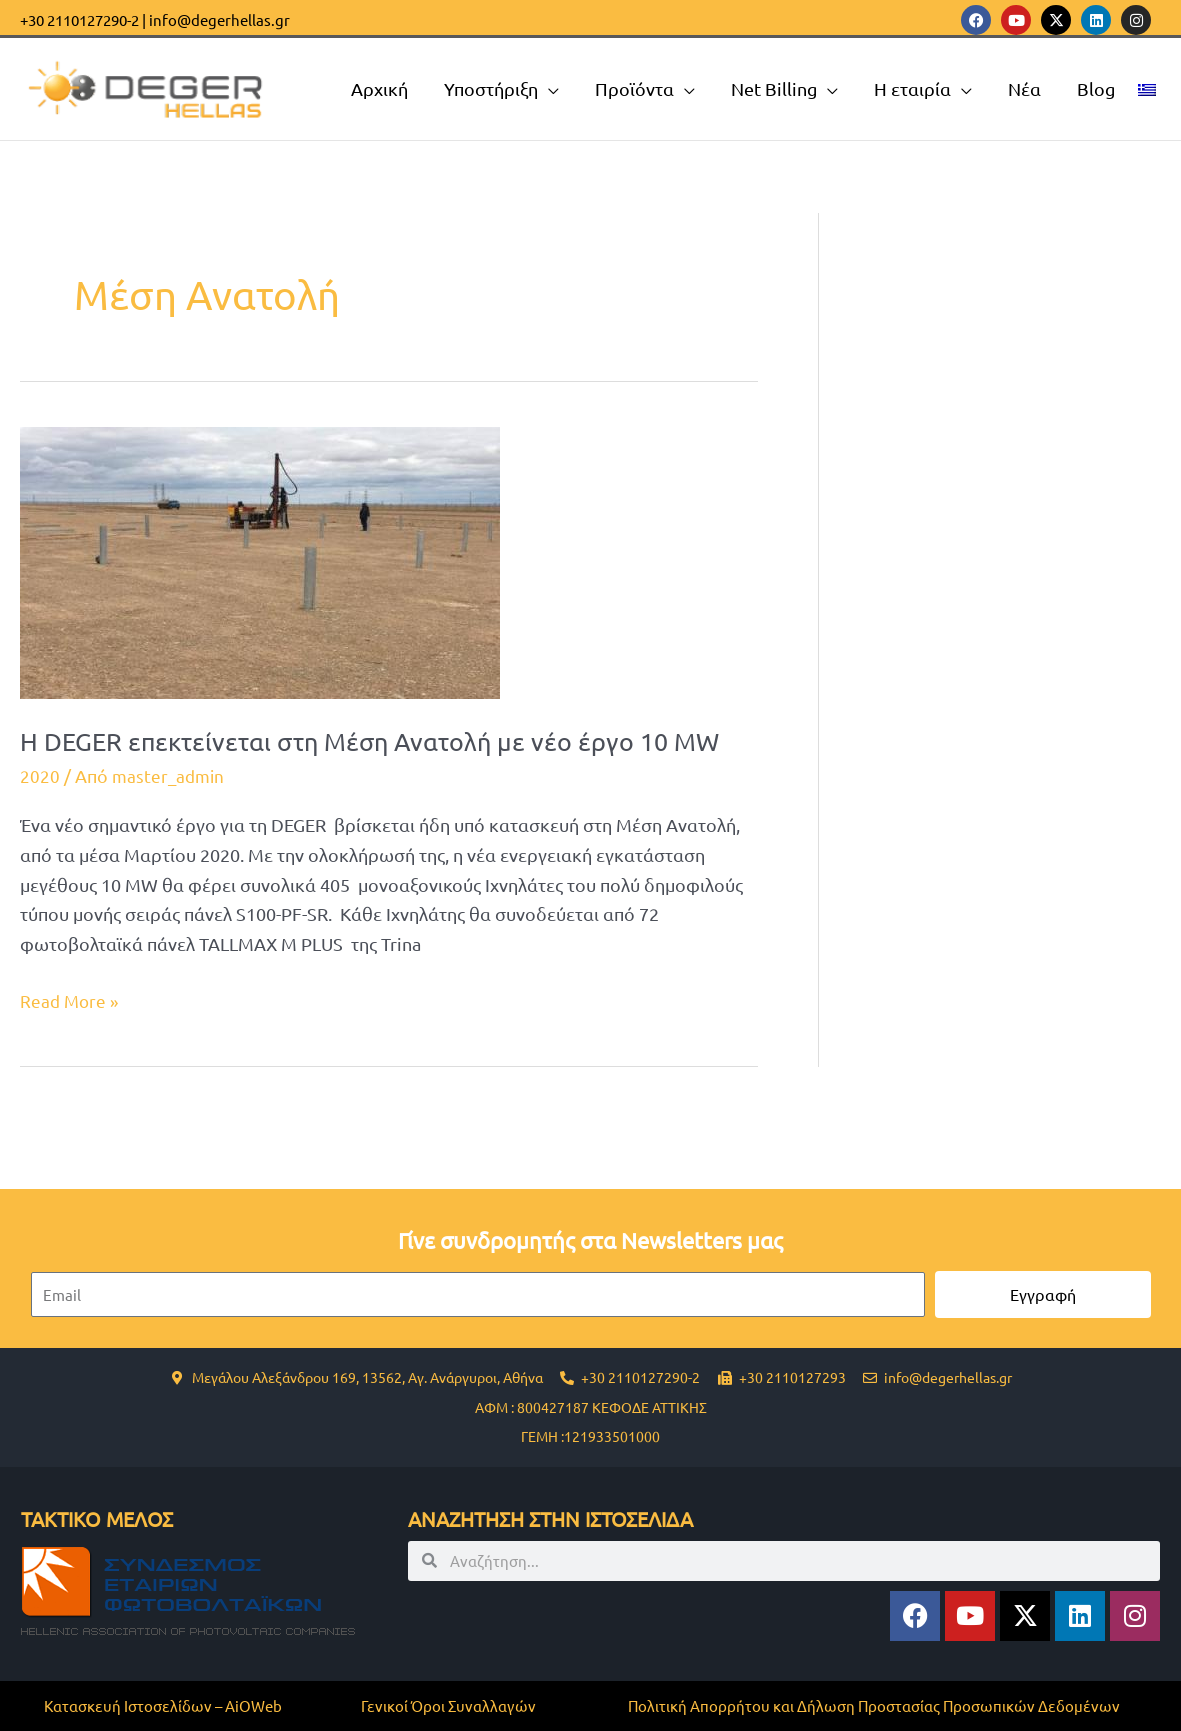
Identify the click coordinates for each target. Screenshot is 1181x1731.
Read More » (71, 998)
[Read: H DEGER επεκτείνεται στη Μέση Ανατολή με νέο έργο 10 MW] (260, 559)
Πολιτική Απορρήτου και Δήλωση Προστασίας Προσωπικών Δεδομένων (874, 1705)
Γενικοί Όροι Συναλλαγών (448, 1705)
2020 (40, 775)
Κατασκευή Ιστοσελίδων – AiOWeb (163, 1705)
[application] (548, 89)
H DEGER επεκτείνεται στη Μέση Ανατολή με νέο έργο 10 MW (380, 741)
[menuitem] (1147, 89)
